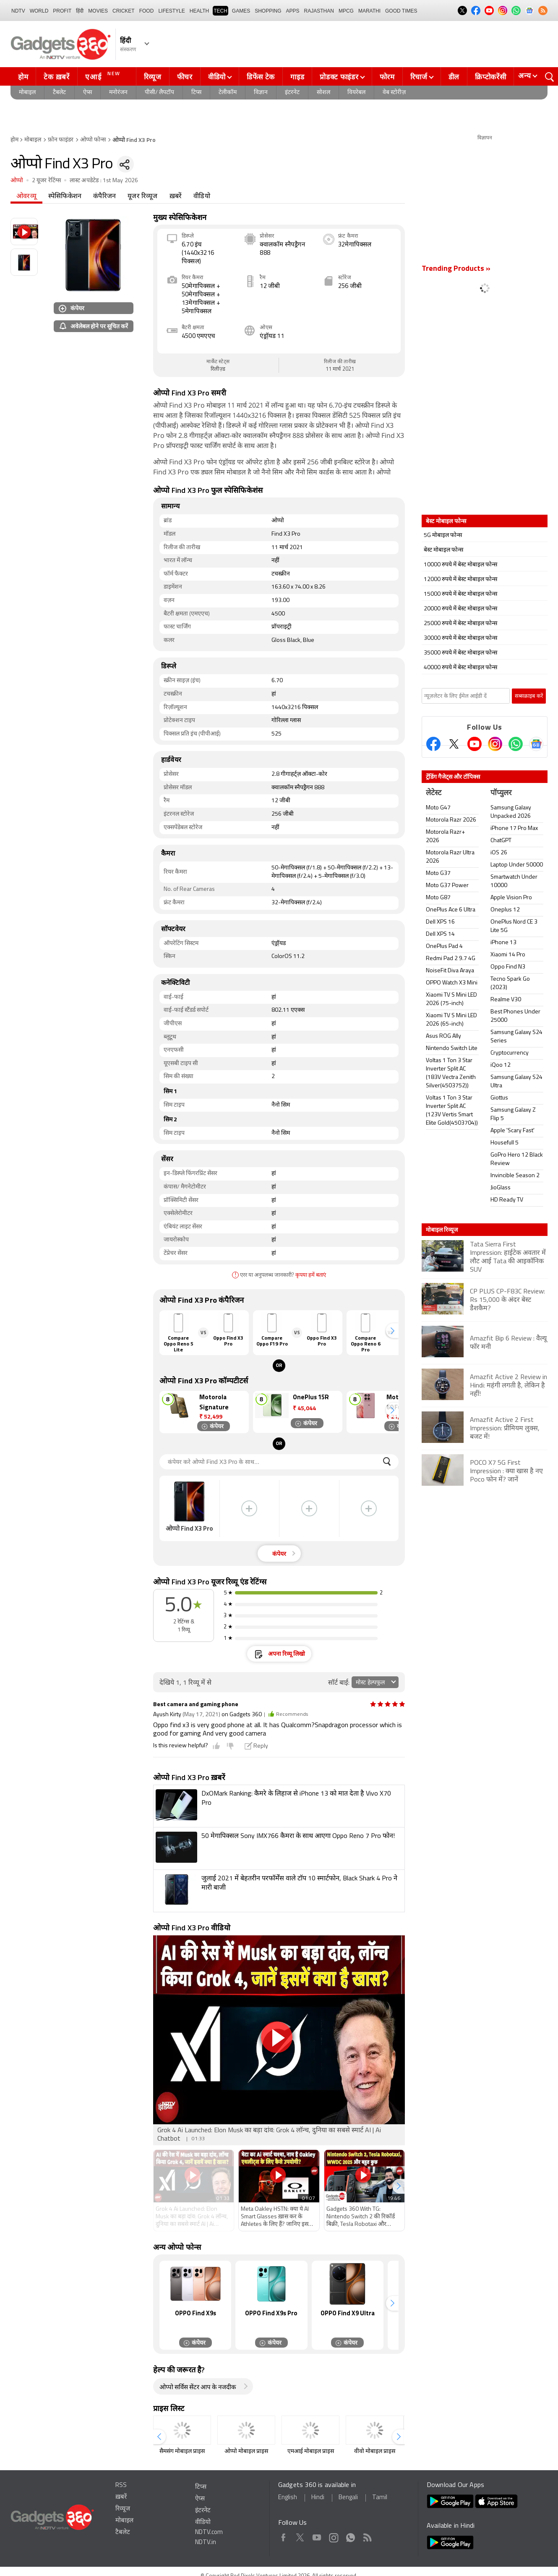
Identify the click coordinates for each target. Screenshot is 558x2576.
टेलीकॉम (228, 92)
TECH (220, 11)
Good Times (401, 11)
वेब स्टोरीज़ (394, 92)
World (39, 11)
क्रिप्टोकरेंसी (490, 76)
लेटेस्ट (433, 793)
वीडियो (217, 76)
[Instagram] (495, 744)
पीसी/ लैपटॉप (159, 92)
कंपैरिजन (104, 196)
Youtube (317, 2536)
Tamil (379, 2498)
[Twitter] (454, 744)
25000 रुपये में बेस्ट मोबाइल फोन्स (460, 623)
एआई (104, 75)
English (287, 2498)
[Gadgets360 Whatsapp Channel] (515, 744)
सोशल (323, 92)
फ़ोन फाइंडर (60, 140)
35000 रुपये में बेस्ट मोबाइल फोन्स (460, 653)
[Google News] (536, 744)
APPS (293, 11)
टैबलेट (59, 92)
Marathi (369, 11)
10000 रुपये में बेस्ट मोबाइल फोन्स (460, 565)
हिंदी (79, 11)
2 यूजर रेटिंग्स (46, 181)
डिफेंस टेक (261, 76)
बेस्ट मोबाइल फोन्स (443, 550)
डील (453, 76)
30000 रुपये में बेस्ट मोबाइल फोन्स (460, 638)
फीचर (185, 76)
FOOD (146, 11)
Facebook (283, 2536)
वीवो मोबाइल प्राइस (374, 2451)
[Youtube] (474, 744)
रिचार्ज (419, 76)
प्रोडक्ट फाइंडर (339, 76)
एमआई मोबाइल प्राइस (310, 2451)
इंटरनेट (292, 92)
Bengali (348, 2498)
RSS (121, 2485)
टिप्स (196, 92)
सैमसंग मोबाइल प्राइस (182, 2451)
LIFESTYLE (171, 11)
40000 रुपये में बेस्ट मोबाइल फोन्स (460, 668)
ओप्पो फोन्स (93, 140)
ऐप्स (87, 92)
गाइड (297, 76)
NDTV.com (209, 2532)
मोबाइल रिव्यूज (442, 1229)
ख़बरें (175, 196)
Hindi (317, 2498)
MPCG (346, 11)
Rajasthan (319, 11)
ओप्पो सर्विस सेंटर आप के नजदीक (197, 2388)
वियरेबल (356, 92)
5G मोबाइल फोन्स (443, 535)
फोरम (387, 76)
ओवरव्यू (26, 196)
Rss (367, 2536)
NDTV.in (205, 2542)
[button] (392, 1330)
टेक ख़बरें (56, 76)
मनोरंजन (118, 92)
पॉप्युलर (500, 793)
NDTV (18, 11)
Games (241, 11)
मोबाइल (27, 92)
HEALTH (199, 11)
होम (23, 76)
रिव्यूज (153, 76)
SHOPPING (268, 11)
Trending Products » (456, 269)
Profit (62, 11)
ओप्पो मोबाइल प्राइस (246, 2451)
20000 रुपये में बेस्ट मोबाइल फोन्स (460, 609)
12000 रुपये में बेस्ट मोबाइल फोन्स (460, 579)
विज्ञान (261, 92)
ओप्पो (16, 181)
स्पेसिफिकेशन (64, 196)
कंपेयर (71, 308)
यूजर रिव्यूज (142, 196)
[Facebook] (433, 744)
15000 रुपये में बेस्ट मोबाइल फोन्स (460, 594)
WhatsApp (350, 2536)
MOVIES (98, 11)
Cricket (123, 11)
